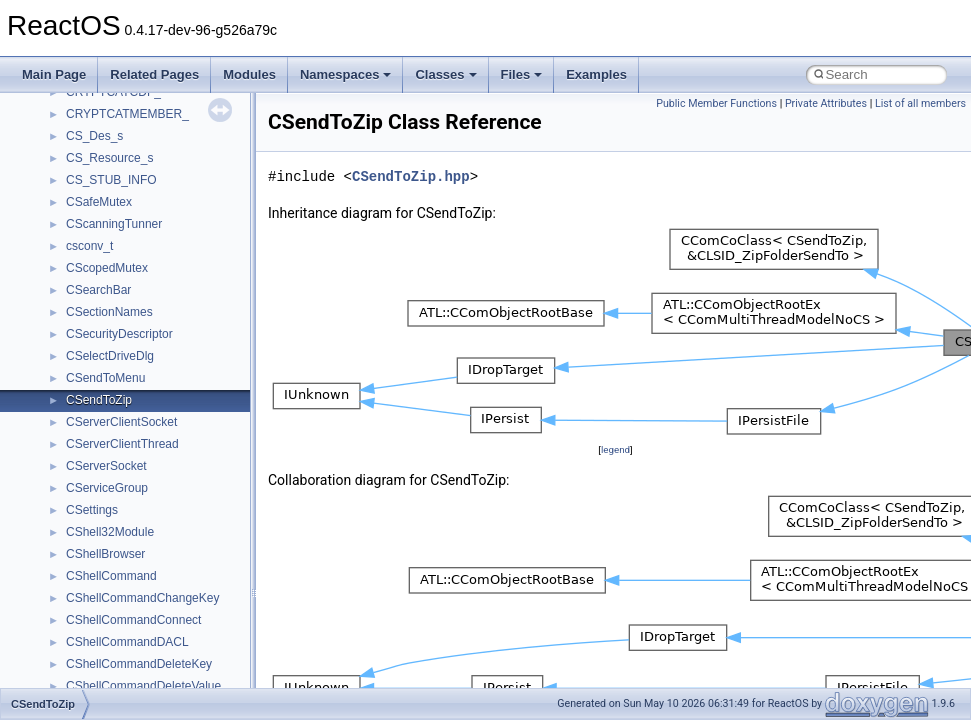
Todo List (58, 366)
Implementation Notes (92, 300)
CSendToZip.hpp (411, 176)
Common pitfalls (77, 146)
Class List (76, 476)
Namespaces (346, 74)
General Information (87, 344)
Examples (596, 74)
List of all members (920, 103)
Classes (445, 74)
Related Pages (154, 74)
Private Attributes (826, 103)
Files (522, 74)
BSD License (68, 322)
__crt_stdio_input (111, 498)
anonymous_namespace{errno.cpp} (160, 674)
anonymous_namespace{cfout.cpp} (159, 630)
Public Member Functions (716, 103)
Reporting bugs (74, 190)
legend (615, 449)
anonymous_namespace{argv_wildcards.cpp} (186, 608)
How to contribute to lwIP (100, 102)
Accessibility (98, 564)
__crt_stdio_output (115, 520)
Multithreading (71, 256)
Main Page (54, 74)
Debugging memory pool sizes (114, 168)
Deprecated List (76, 388)
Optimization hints (81, 278)
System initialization (86, 234)
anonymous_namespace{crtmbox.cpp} (168, 652)
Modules (249, 74)
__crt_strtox (97, 542)
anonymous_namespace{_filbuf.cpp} (162, 586)
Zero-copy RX (71, 212)
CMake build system (88, 124)
